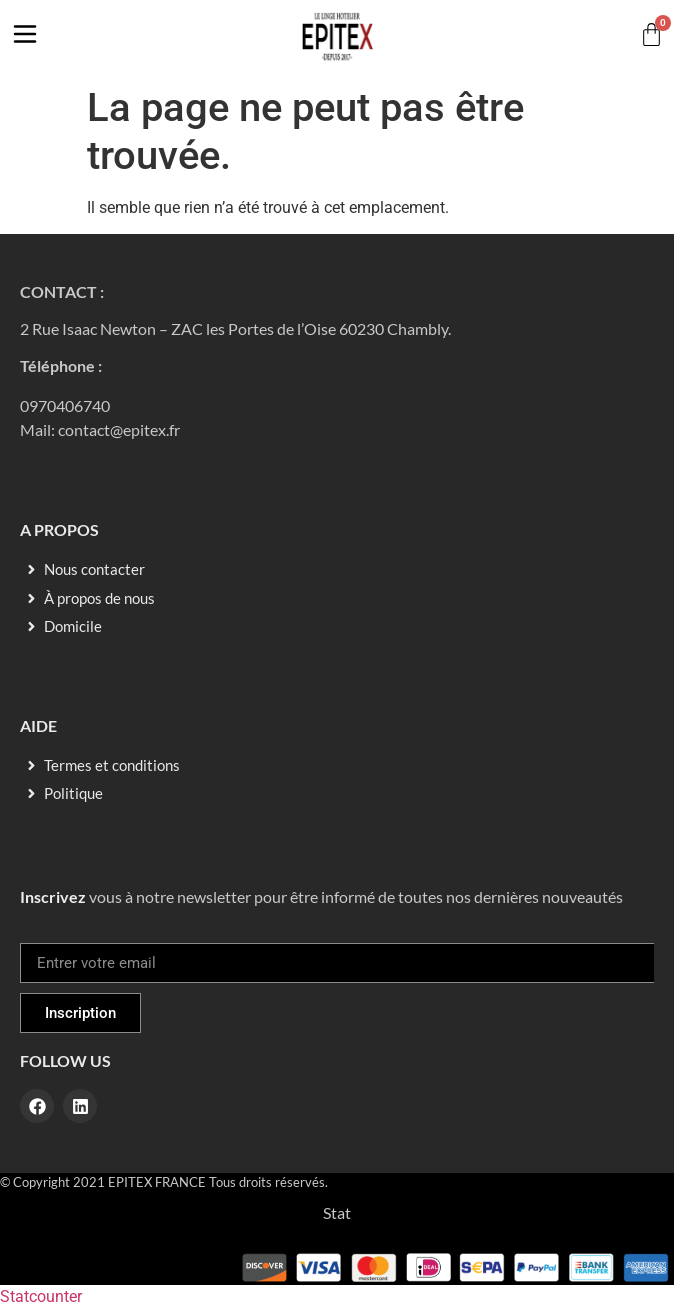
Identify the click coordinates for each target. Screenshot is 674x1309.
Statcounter (41, 1296)
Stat (337, 1212)
